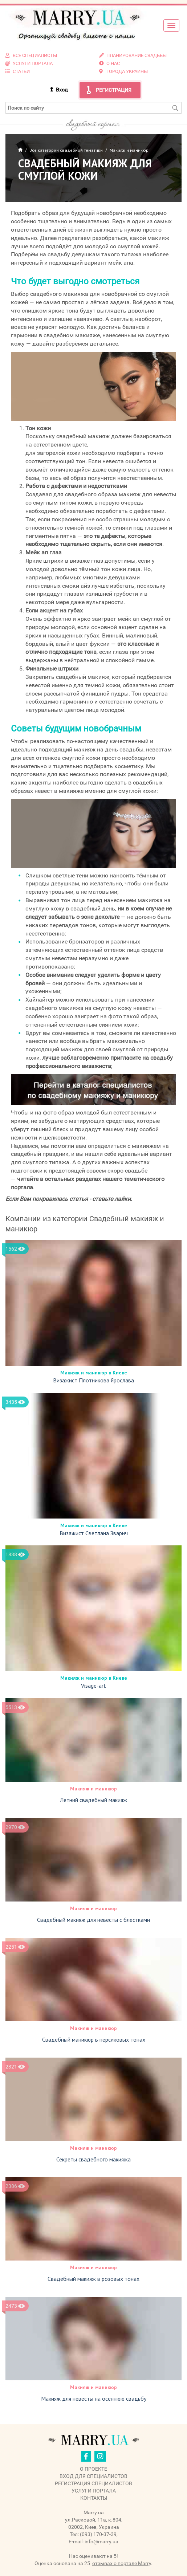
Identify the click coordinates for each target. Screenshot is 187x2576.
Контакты (93, 2498)
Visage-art (93, 1685)
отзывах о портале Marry (121, 2563)
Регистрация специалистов (93, 2483)
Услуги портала (94, 2491)
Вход (62, 90)
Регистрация (113, 90)
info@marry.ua (101, 2541)
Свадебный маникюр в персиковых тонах (93, 2039)
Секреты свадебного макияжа (93, 2159)
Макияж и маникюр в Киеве (93, 1372)
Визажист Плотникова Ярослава (93, 1380)
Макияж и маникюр (93, 1788)
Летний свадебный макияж (93, 1799)
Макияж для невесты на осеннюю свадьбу (93, 2398)
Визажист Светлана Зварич (94, 1533)
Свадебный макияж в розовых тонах (93, 2278)
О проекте (93, 2469)
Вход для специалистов (93, 2476)
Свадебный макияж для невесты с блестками (93, 1919)
